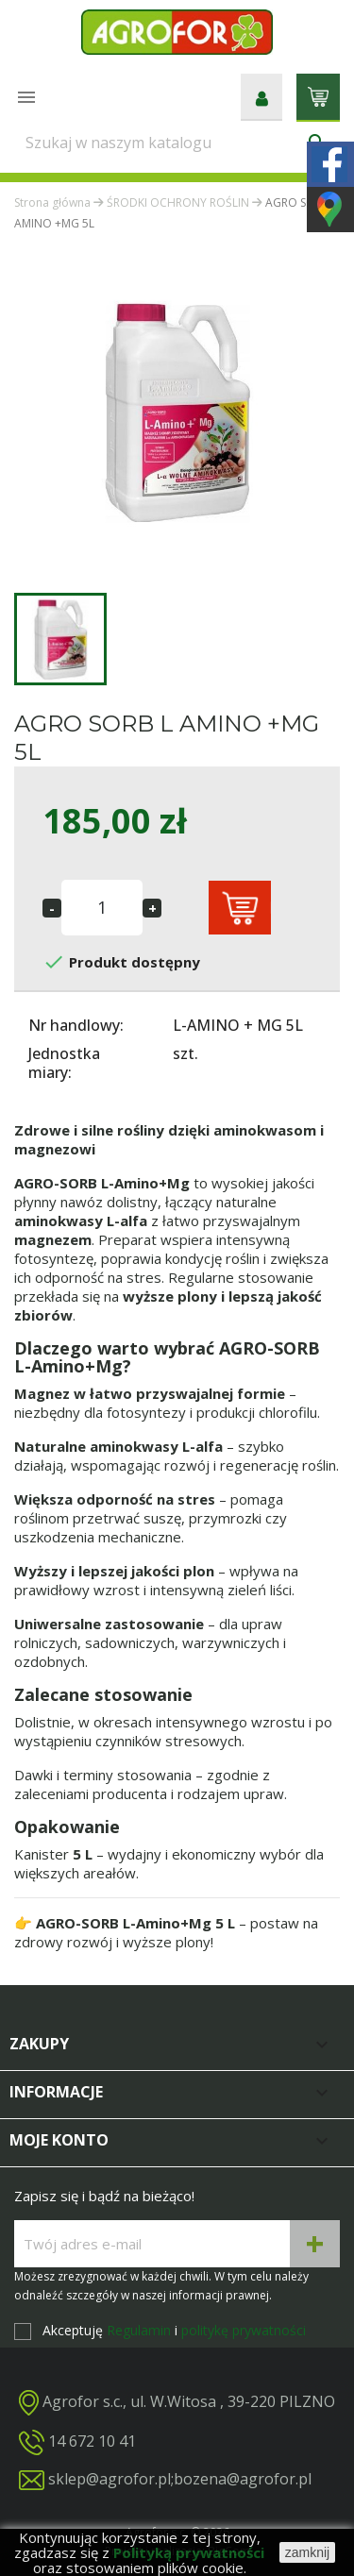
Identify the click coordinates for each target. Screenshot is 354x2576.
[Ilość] (102, 907)
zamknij (307, 2552)
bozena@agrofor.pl (243, 2478)
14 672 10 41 (92, 2441)
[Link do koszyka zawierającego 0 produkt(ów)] (318, 95)
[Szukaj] (177, 142)
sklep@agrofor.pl (109, 2478)
